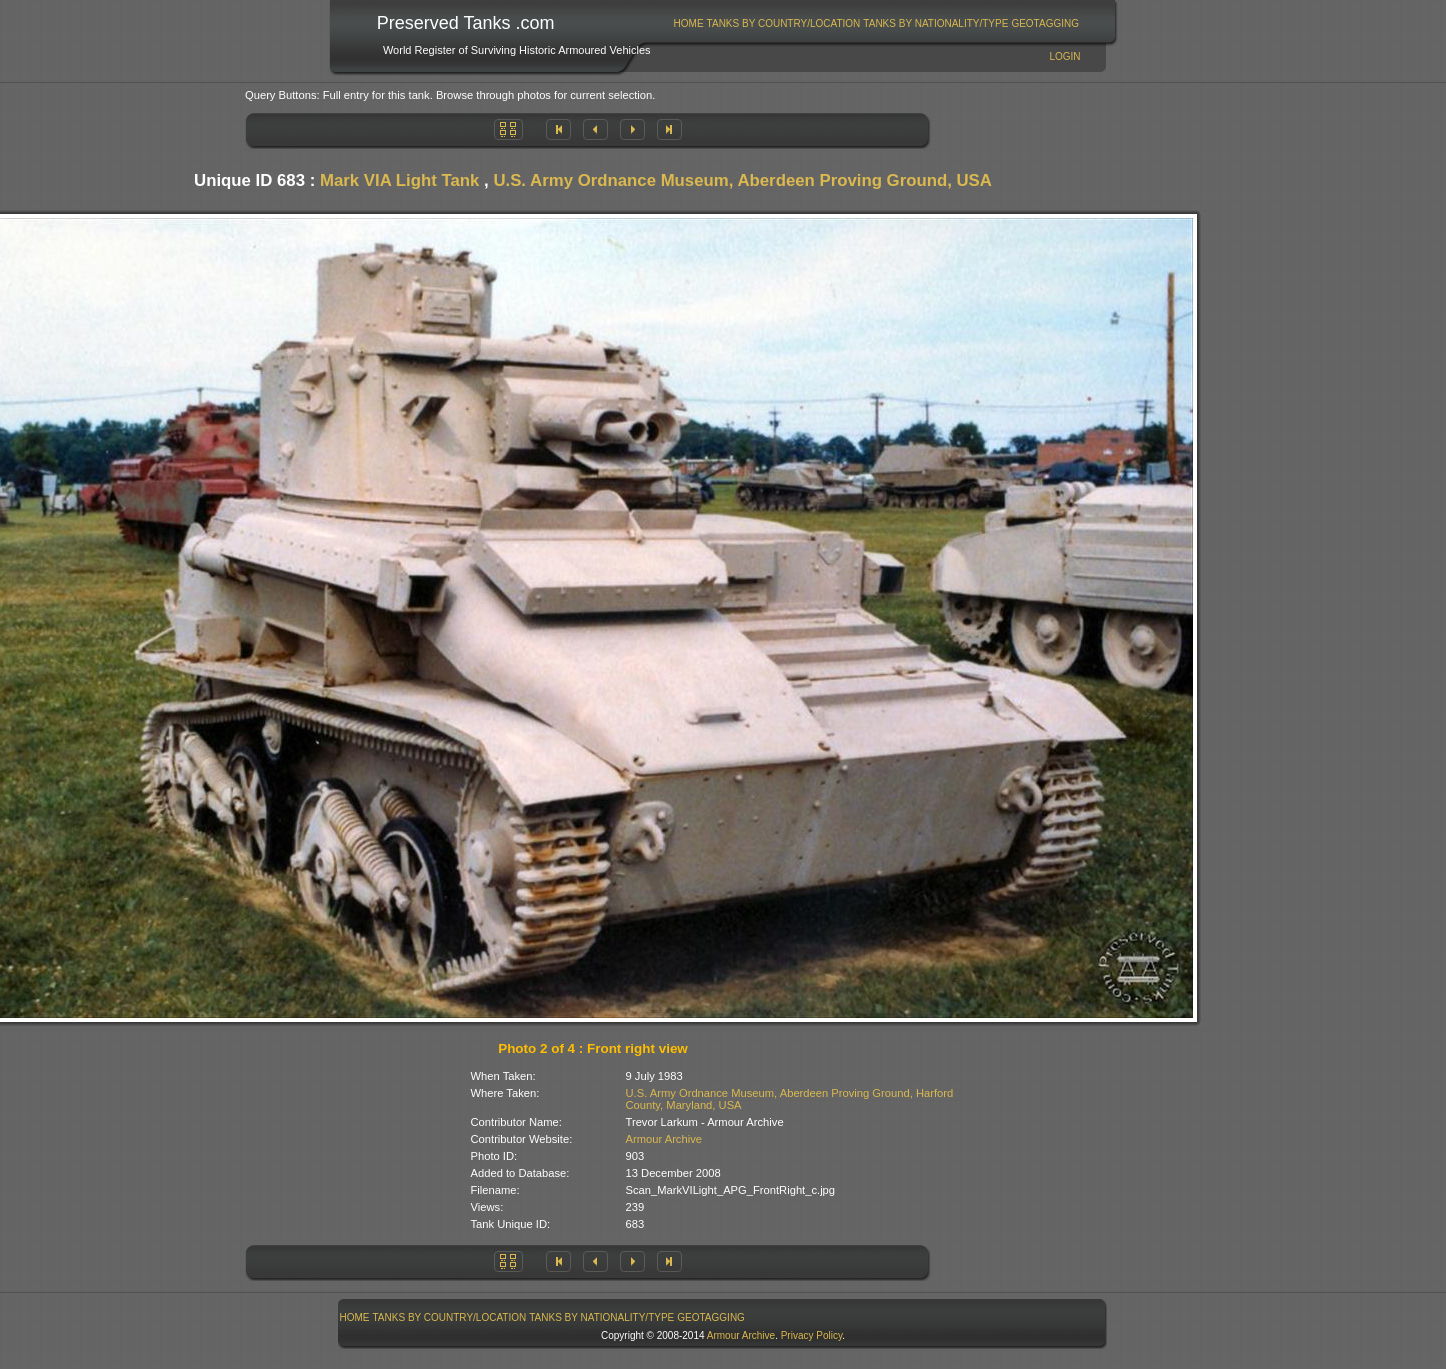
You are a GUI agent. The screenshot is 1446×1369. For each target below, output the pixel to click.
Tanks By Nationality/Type (935, 23)
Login (1064, 56)
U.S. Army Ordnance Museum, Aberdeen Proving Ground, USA (742, 180)
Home (689, 23)
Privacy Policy (812, 1335)
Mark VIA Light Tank (399, 180)
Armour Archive (664, 1139)
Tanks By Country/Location (784, 23)
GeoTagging (1045, 23)
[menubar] (876, 23)
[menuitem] (688, 23)
